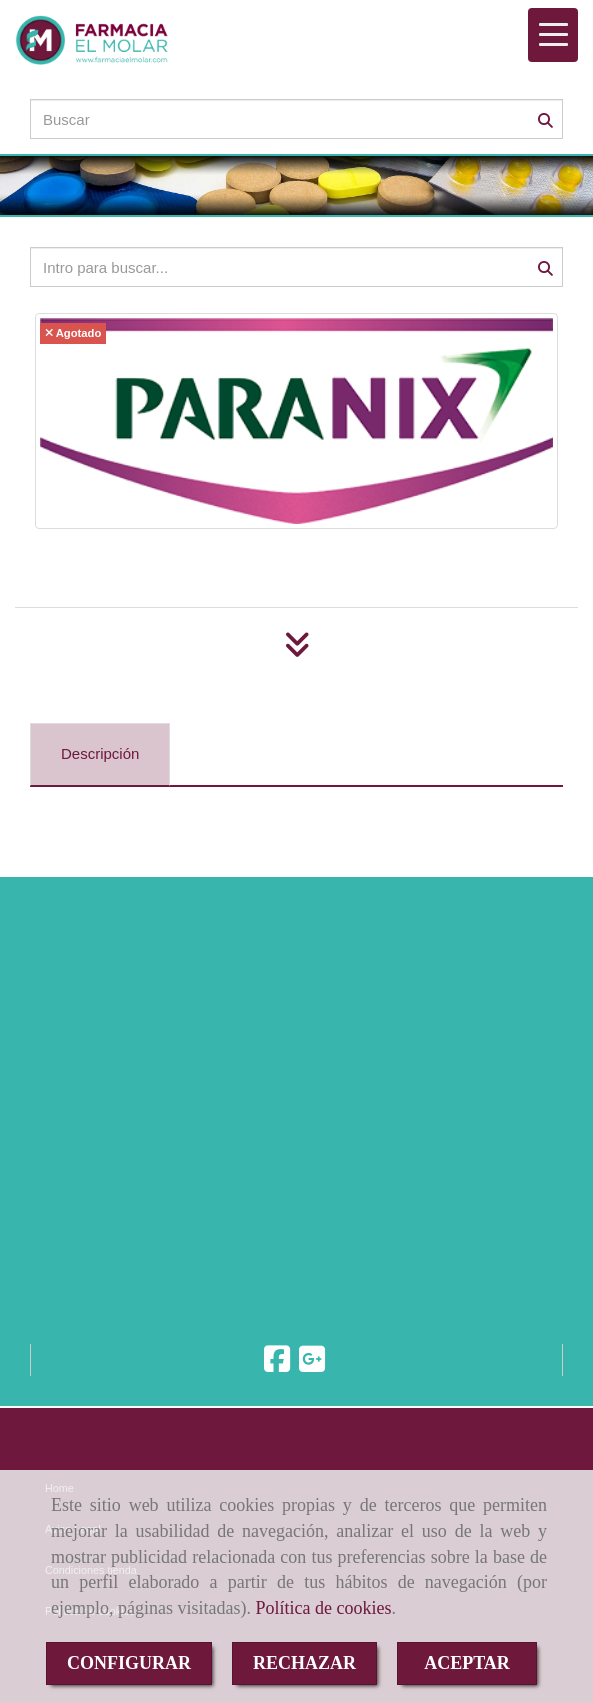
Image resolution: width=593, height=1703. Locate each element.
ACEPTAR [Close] (467, 1663)
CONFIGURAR (129, 1663)
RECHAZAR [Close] (304, 1663)
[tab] (100, 755)
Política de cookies (323, 1608)
